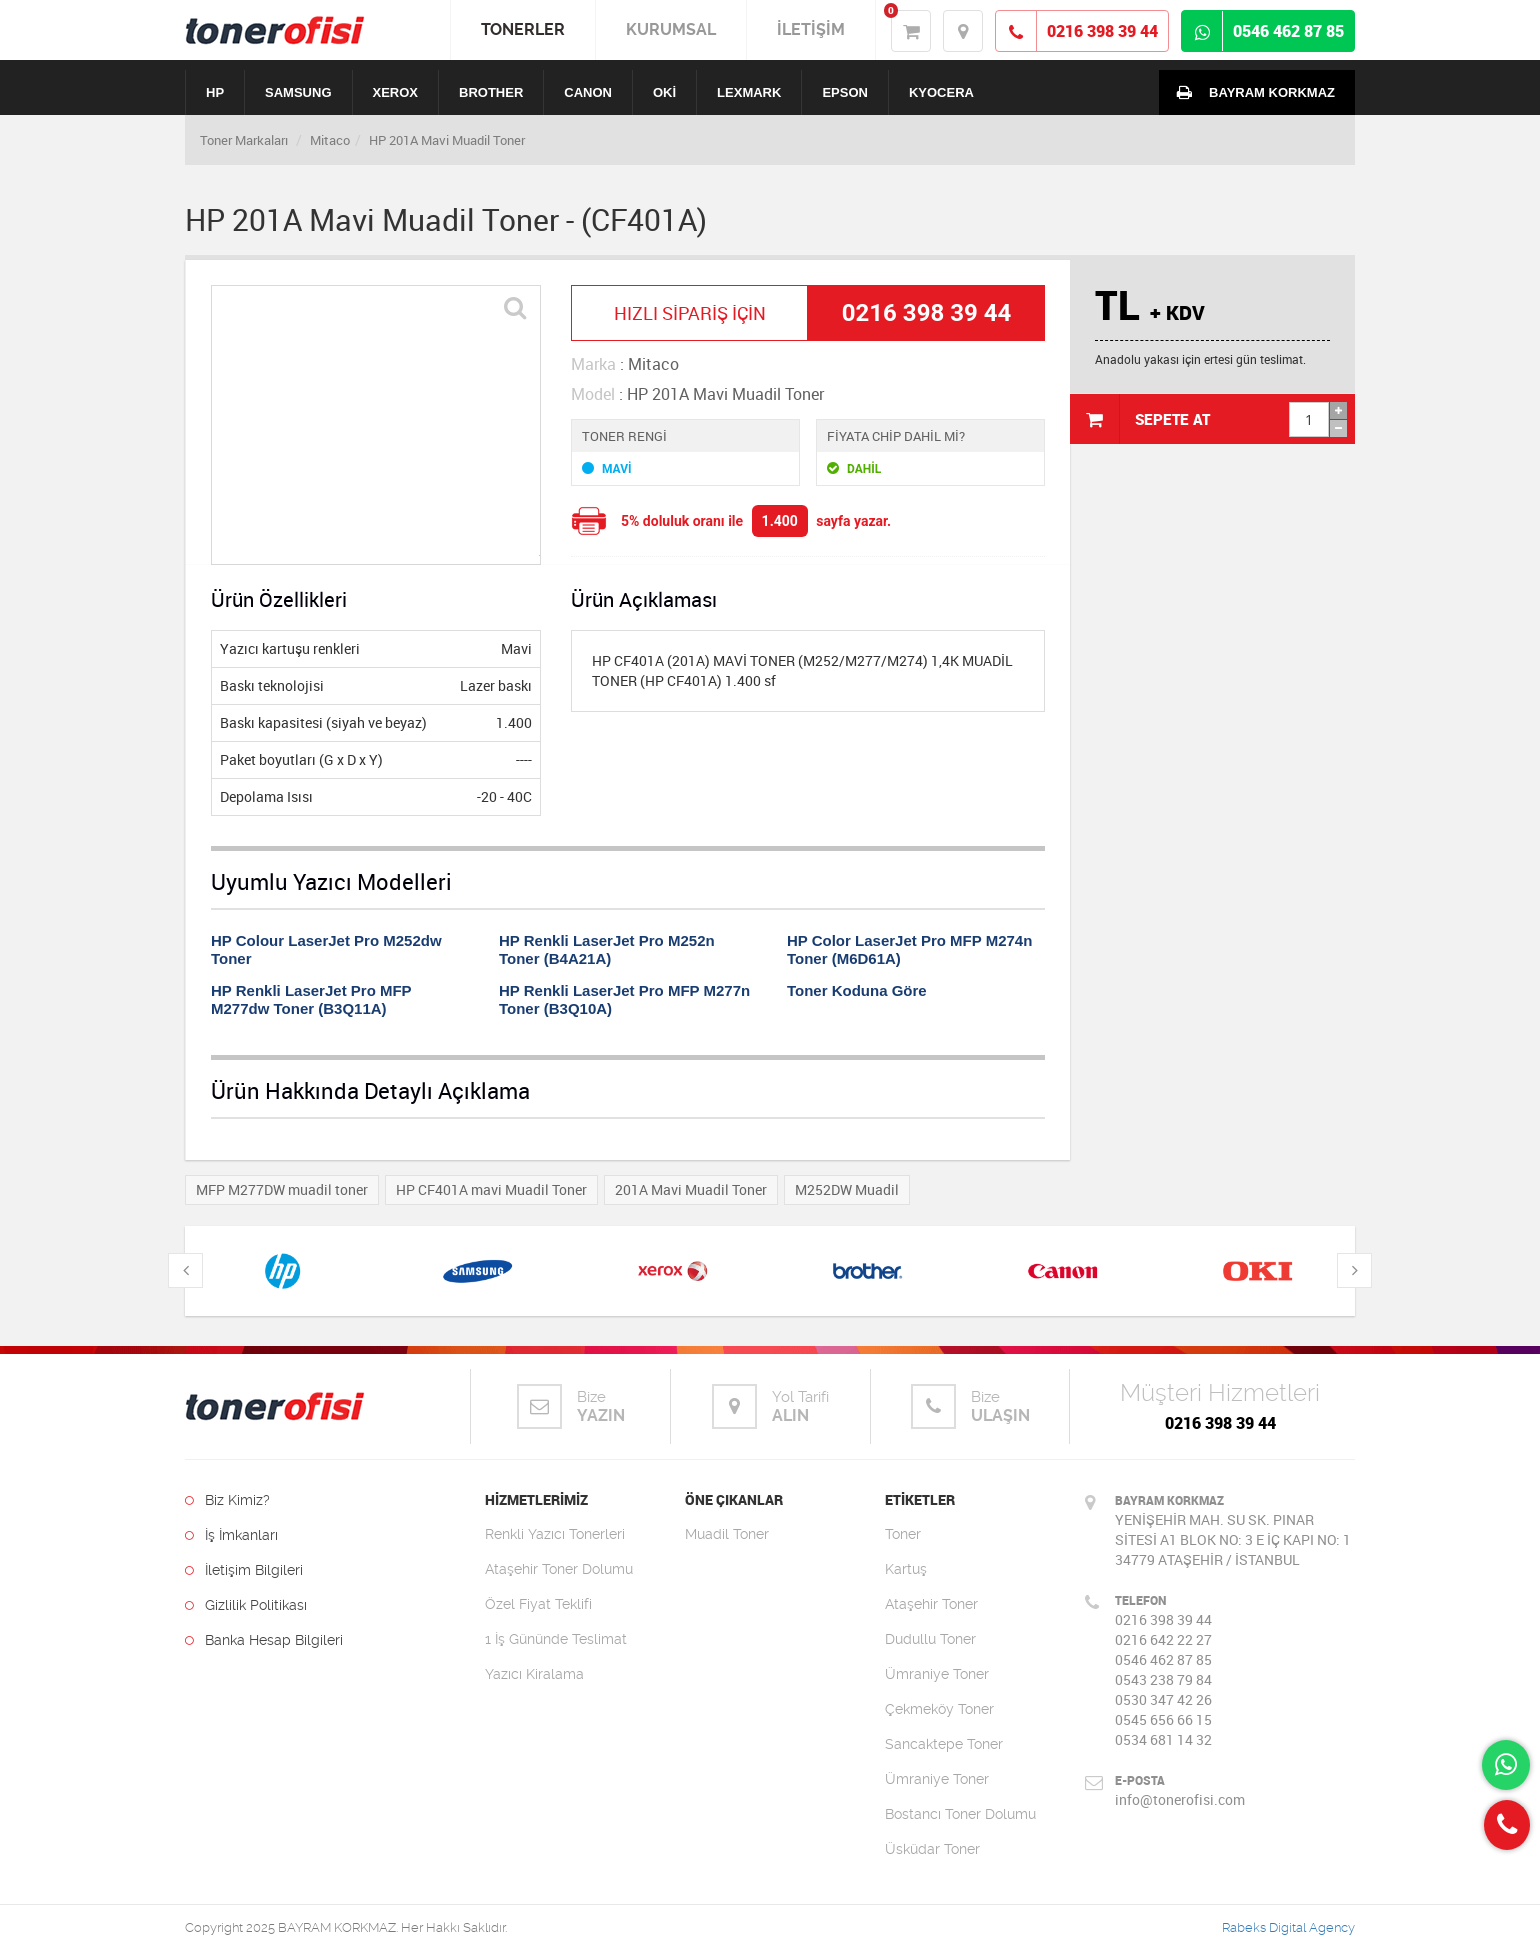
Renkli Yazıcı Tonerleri (555, 1534)
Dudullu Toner (930, 1639)
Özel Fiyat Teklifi (538, 1604)
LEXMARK (749, 92)
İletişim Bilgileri (244, 1570)
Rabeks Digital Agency (1288, 1927)
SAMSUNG (298, 92)
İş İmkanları (231, 1535)
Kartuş (906, 1569)
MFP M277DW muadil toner (282, 1189)
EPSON (845, 92)
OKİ (664, 92)
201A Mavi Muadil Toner (691, 1189)
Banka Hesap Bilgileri (264, 1640)
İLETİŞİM (811, 29)
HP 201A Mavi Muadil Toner (447, 140)
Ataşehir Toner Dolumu (559, 1569)
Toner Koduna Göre (857, 990)
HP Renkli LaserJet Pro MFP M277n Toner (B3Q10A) (624, 999)
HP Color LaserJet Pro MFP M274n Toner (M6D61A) (909, 949)
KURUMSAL (671, 29)
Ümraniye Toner (937, 1674)
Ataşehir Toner (931, 1604)
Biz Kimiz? (227, 1500)
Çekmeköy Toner (939, 1709)
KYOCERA (941, 92)
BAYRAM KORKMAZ (1252, 92)
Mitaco (330, 140)
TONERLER (523, 29)
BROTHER (491, 92)
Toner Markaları (244, 140)
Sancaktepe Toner (944, 1744)
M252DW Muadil (847, 1189)
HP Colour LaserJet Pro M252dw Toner (326, 949)
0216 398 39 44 (1220, 1423)
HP (215, 92)
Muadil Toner (727, 1534)
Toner (903, 1534)
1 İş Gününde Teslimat (556, 1639)
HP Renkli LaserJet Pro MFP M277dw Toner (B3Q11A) (311, 999)
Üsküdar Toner (932, 1849)
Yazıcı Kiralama (534, 1674)
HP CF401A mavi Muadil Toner (491, 1189)
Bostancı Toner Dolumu (960, 1814)
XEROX (396, 92)
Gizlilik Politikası (246, 1605)
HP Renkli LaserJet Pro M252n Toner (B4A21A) (607, 949)
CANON (588, 92)
